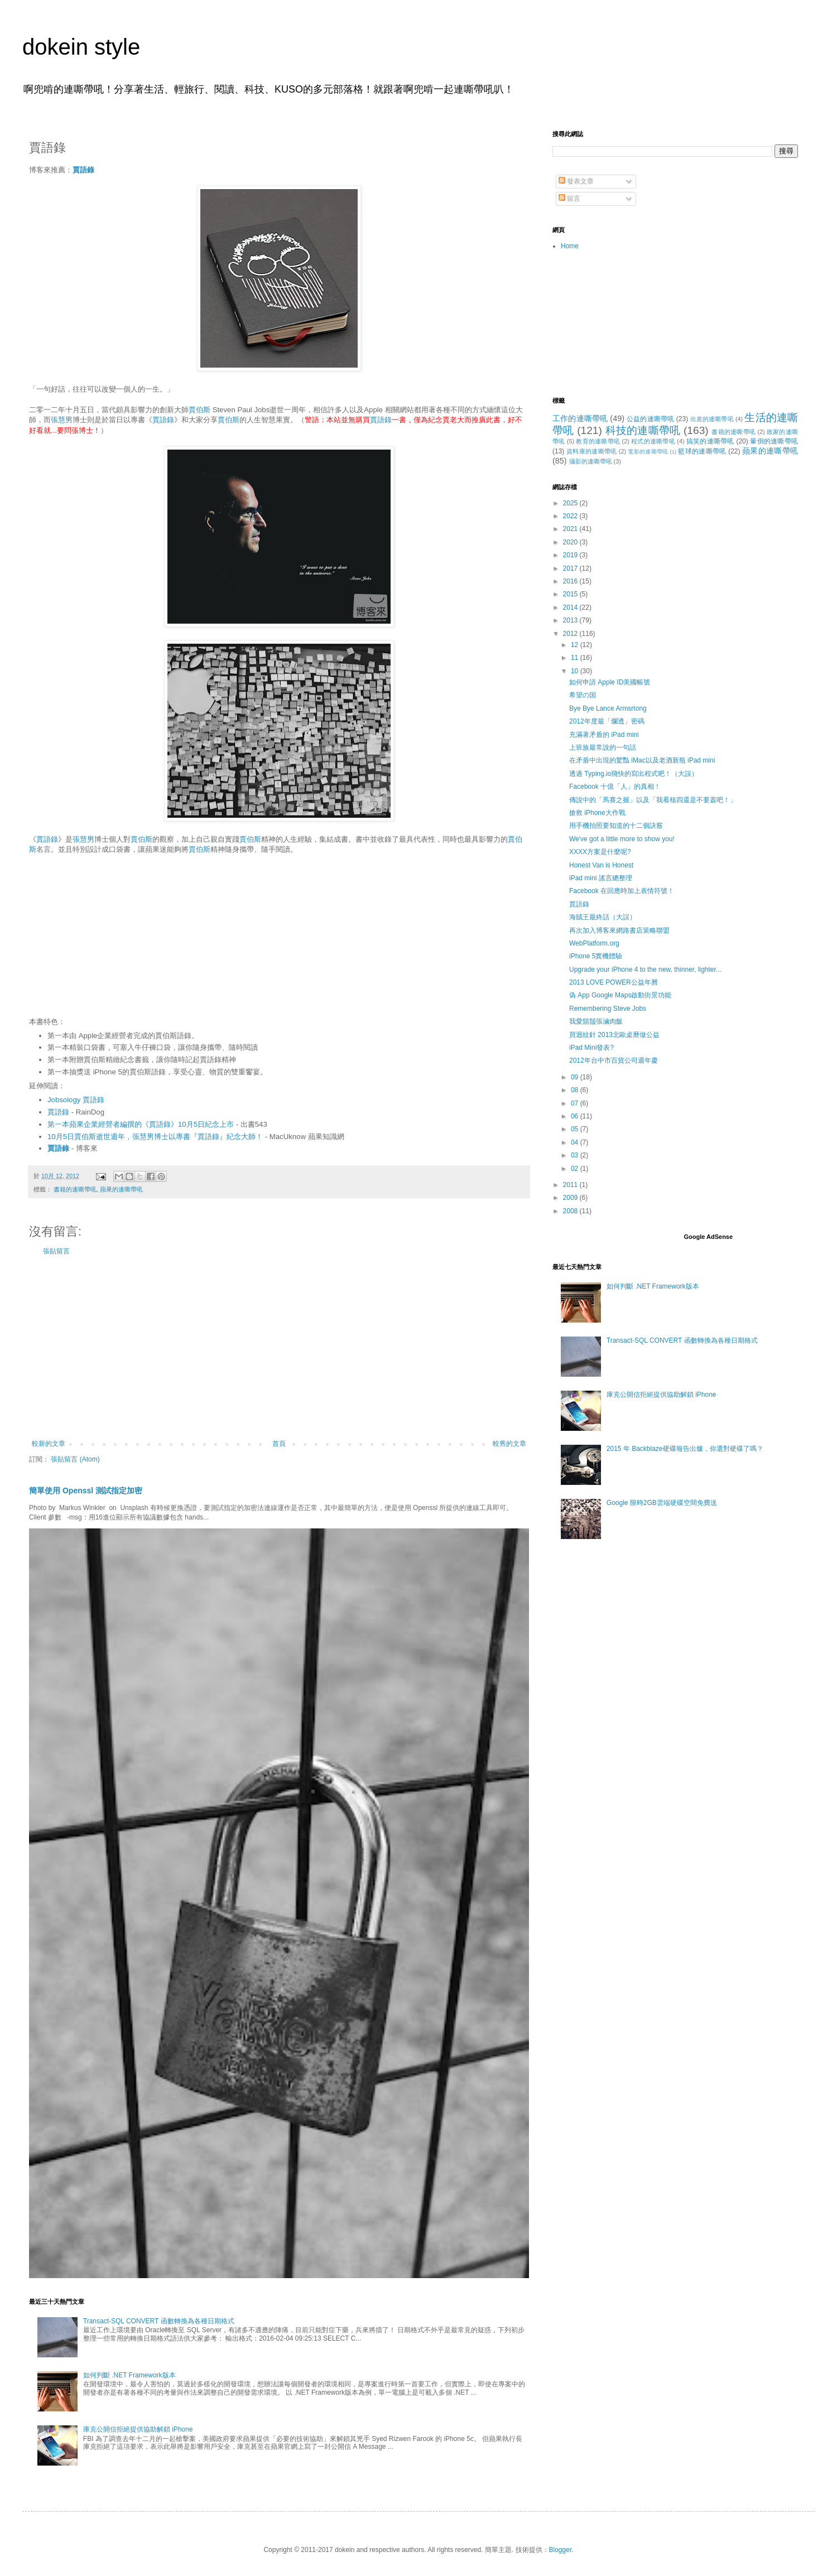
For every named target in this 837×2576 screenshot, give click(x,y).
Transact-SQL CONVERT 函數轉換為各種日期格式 (158, 2321)
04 (575, 1142)
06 (575, 1116)
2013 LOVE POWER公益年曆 (613, 982)
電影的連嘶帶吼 (648, 451)
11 (575, 658)
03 (575, 1155)
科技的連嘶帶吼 (643, 430)
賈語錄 (83, 170)
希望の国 (582, 695)
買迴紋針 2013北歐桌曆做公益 (614, 1035)
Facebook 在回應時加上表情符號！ (621, 891)
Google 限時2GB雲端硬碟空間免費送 (662, 1503)
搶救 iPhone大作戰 (597, 813)
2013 (571, 620)
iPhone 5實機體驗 (595, 956)
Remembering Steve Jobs (607, 1008)
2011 (571, 1185)
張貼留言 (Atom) (75, 1459)
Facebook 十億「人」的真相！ (615, 786)
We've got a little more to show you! (622, 839)
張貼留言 (56, 1251)
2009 (571, 1198)
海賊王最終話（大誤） (602, 917)
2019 (571, 555)
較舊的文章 (509, 1444)
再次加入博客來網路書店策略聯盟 (619, 930)
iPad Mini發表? (591, 1047)
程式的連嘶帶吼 (653, 441)
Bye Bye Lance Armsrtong (608, 708)
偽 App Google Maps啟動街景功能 (620, 995)
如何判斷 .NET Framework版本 (129, 2375)
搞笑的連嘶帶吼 (710, 441)
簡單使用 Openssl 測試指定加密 (85, 1490)
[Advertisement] (279, 1348)
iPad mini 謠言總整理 (600, 878)
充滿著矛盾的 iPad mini (604, 735)
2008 (571, 1211)
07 (575, 1103)
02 (575, 1169)
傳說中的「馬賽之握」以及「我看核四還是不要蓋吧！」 (653, 800)
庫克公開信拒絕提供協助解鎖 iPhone (138, 2429)
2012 (571, 634)
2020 (571, 542)
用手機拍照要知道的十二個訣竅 (616, 825)
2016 (571, 581)
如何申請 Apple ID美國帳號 (609, 682)
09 (575, 1077)
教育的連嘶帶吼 (598, 441)
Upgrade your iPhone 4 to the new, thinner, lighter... (645, 969)
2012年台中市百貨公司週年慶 (613, 1060)
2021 (571, 529)
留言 (569, 198)
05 (575, 1129)
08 (575, 1090)
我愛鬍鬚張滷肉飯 (596, 1021)
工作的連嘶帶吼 (580, 418)
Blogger (560, 2550)
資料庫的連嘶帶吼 (591, 451)
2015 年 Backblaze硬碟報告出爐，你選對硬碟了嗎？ (685, 1449)
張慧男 (62, 420)
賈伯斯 (199, 410)
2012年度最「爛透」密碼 (606, 721)
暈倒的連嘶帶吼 (774, 441)
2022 (571, 516)
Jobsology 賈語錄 (75, 1100)
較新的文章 (48, 1444)
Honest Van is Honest (601, 865)
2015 (571, 594)
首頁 (279, 1444)
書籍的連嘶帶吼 (75, 1189)
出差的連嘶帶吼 (712, 419)
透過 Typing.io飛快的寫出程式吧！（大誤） (633, 774)
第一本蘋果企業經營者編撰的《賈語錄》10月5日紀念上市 (140, 1124)
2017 (571, 568)
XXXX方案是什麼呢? (600, 852)
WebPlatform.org (594, 943)
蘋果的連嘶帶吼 (121, 1189)
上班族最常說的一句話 (602, 747)
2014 (571, 607)
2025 (571, 503)
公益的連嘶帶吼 (650, 419)
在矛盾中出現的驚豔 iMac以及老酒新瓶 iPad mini (642, 760)
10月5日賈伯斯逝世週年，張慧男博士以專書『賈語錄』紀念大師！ (155, 1136)
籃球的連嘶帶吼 (702, 451)
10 (575, 671)
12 (575, 645)
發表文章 (576, 181)
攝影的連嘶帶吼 (590, 461)
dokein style (81, 47)
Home (570, 246)
